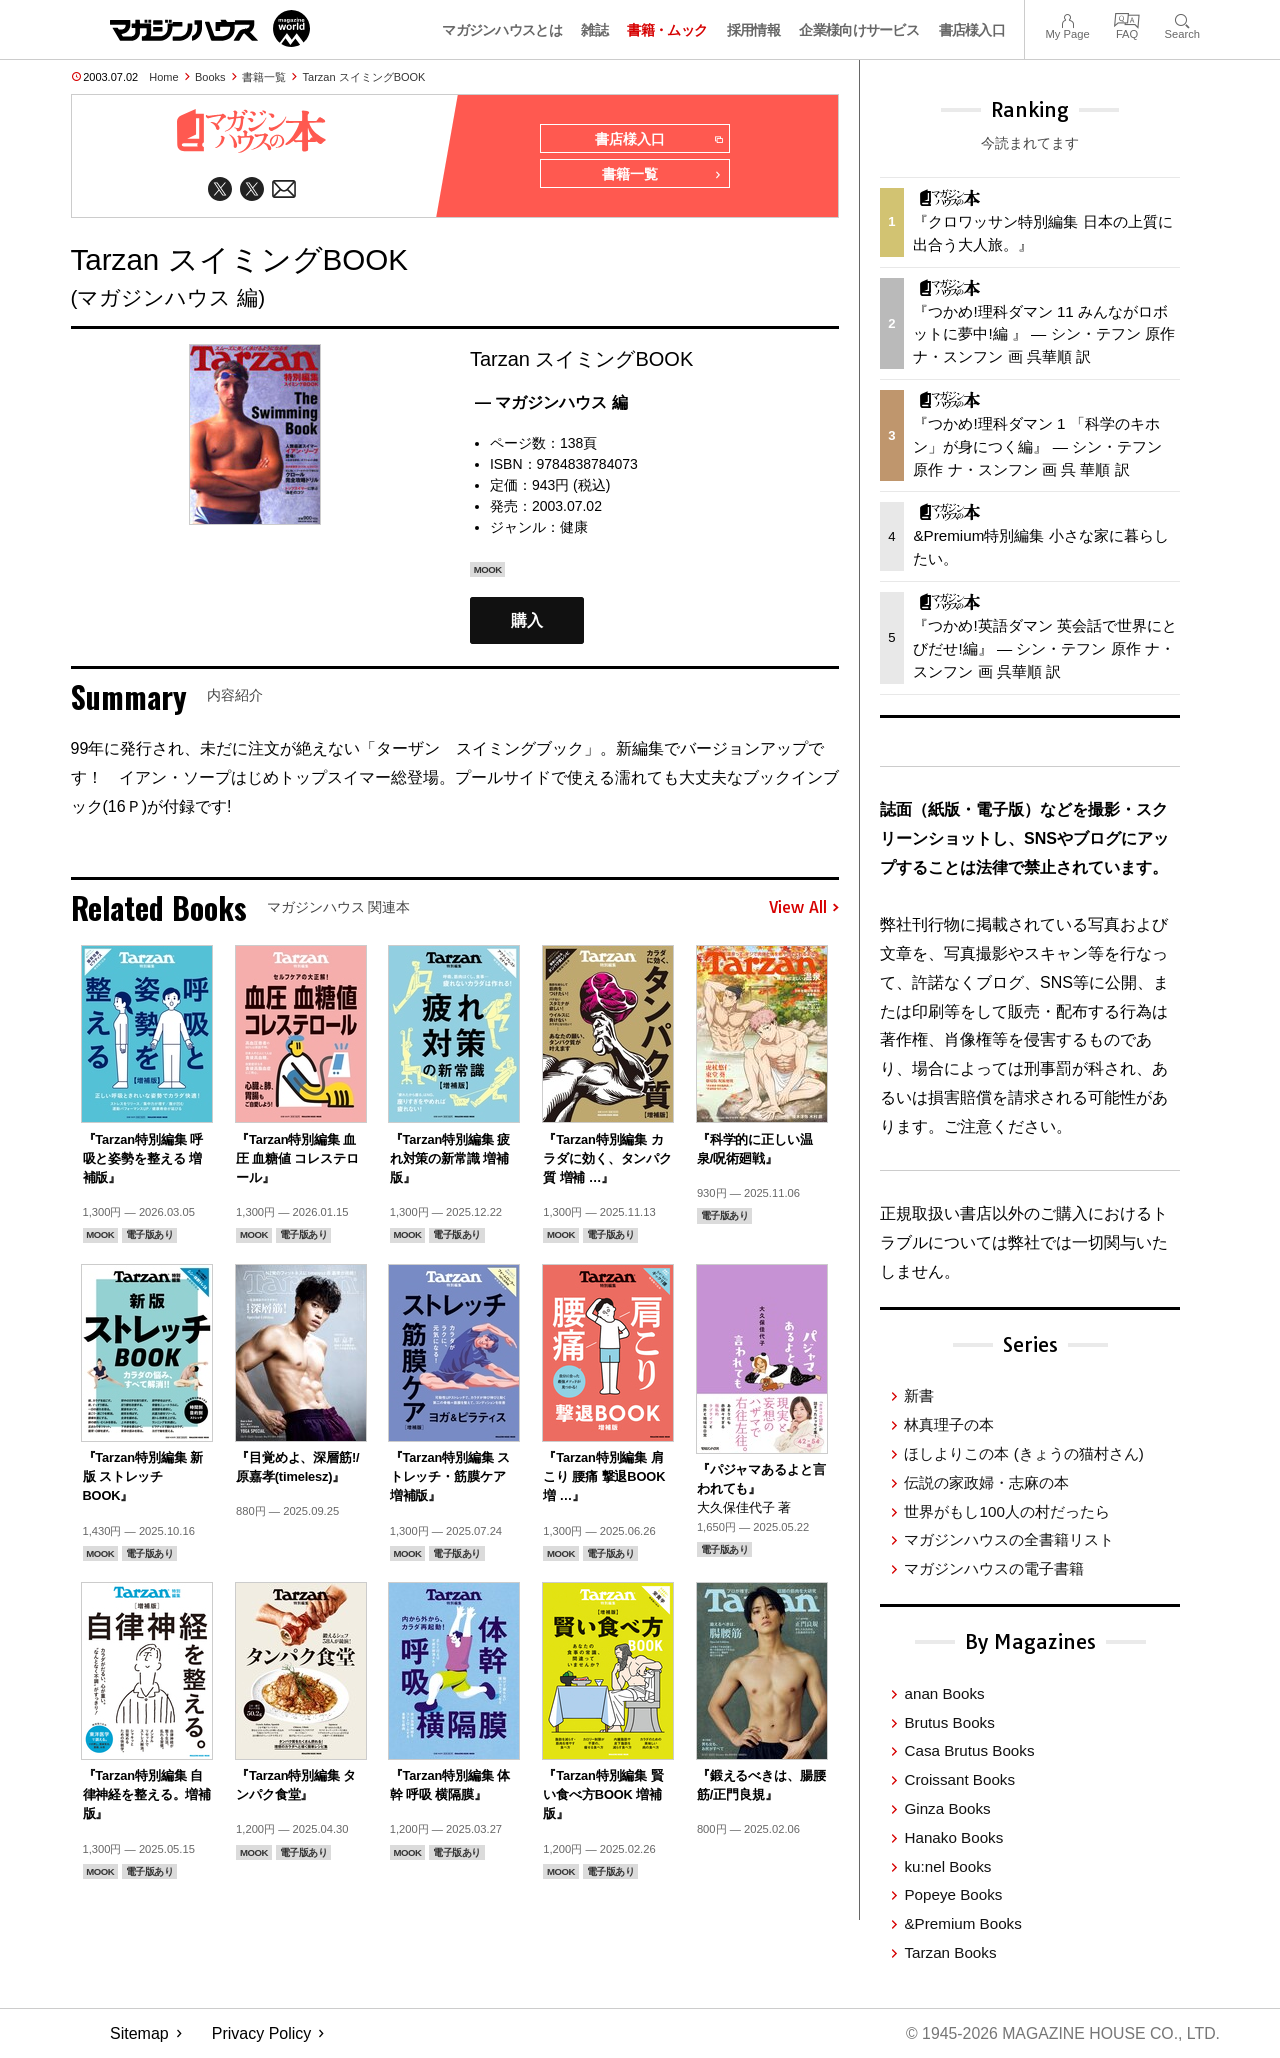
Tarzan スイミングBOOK (364, 77)
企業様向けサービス (859, 30)
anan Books (944, 1693)
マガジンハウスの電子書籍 (994, 1568)
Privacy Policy (262, 2033)
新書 (919, 1395)
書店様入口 (972, 30)
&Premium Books (962, 1923)
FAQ (1127, 18)
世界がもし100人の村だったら (1006, 1511)
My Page (1067, 18)
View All (804, 909)
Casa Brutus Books (969, 1750)
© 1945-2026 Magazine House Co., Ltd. (1061, 2033)
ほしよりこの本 (1023, 1453)
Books (210, 77)
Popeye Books (953, 1894)
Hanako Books (953, 1837)
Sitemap (139, 2033)
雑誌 (594, 30)
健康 (574, 528)
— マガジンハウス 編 (551, 403)
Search (1182, 18)
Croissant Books (959, 1779)
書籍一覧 (264, 77)
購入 (527, 621)
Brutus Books (949, 1722)
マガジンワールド (210, 28)
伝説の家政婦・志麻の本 (986, 1482)
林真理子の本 (949, 1424)
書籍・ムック (667, 30)
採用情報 (753, 30)
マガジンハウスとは (502, 30)
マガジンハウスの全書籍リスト (1009, 1539)
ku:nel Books (947, 1866)
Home (163, 77)
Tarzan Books (950, 1952)
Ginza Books (947, 1808)
